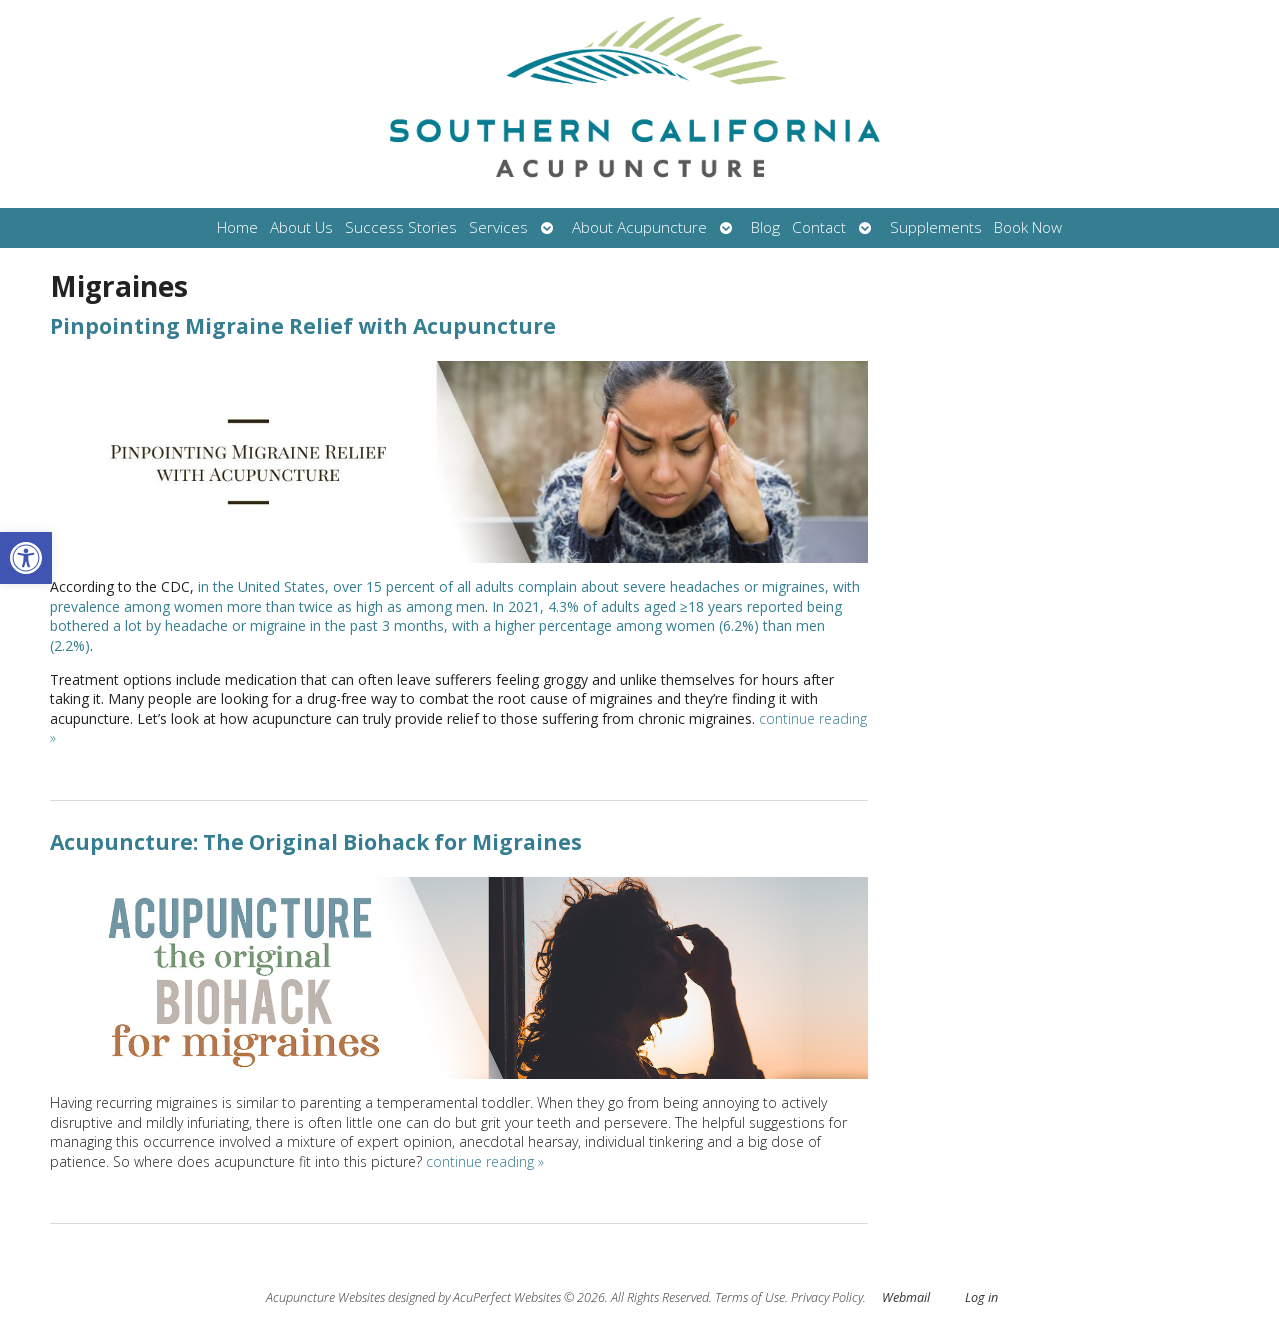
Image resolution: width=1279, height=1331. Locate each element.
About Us (301, 227)
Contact (819, 227)
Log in (981, 1297)
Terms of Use (750, 1297)
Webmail (906, 1297)
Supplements (936, 227)
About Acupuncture (639, 227)
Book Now (1028, 227)
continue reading (485, 1161)
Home (237, 227)
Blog (765, 227)
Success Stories (401, 227)
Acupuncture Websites (325, 1297)
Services (498, 227)
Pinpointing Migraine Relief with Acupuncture (303, 326)
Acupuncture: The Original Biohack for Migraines (316, 842)
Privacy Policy (827, 1297)
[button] (26, 558)
